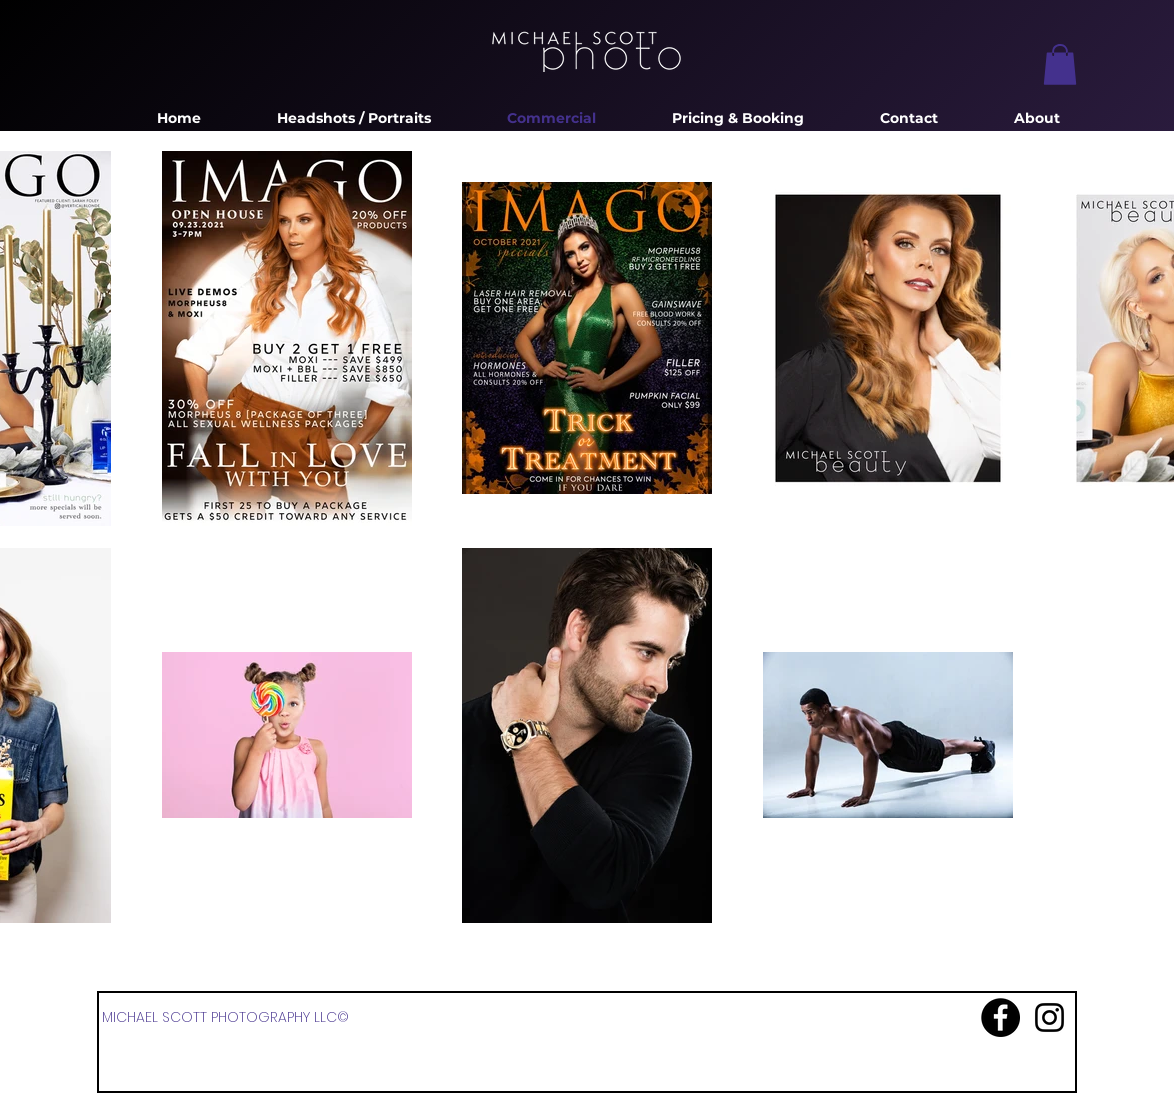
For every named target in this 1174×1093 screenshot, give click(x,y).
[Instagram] (1049, 1017)
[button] (1060, 64)
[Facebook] (1000, 1017)
